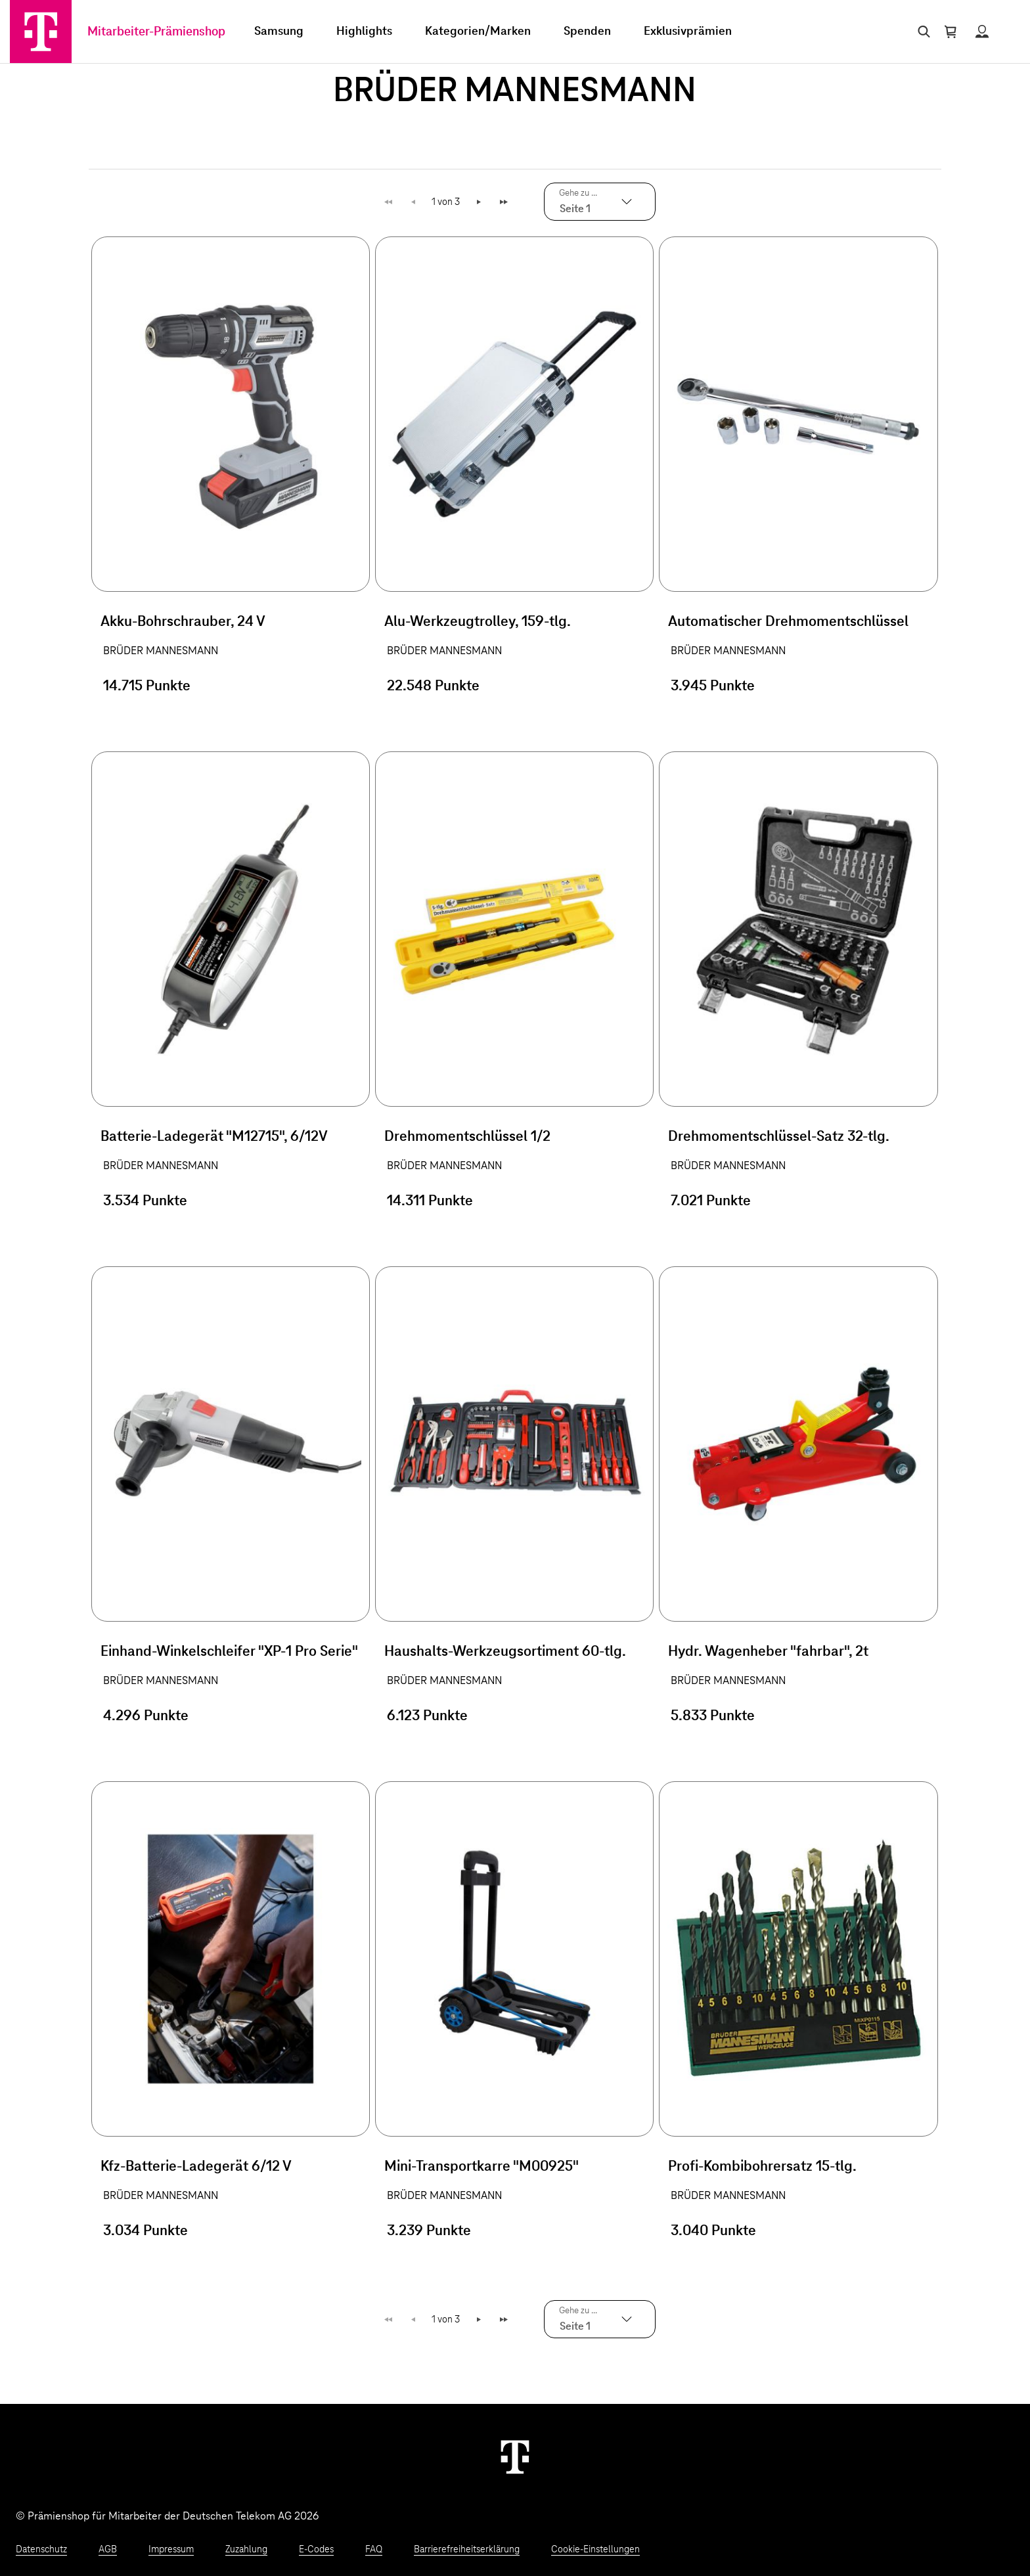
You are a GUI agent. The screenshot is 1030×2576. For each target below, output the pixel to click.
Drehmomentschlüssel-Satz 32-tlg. (778, 1137)
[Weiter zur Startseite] (515, 2456)
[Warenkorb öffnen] (950, 31)
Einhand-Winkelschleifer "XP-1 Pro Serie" (229, 1652)
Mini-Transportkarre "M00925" (481, 2167)
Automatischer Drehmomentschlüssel (788, 622)
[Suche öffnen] (921, 31)
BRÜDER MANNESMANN (160, 651)
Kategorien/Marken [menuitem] (478, 31)
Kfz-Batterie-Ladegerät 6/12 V (196, 2167)
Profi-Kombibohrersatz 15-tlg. (762, 2167)
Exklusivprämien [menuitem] (688, 31)
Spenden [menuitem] (587, 31)
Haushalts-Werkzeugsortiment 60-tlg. (505, 1652)
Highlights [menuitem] (364, 31)
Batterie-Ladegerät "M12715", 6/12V (214, 1137)
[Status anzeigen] (982, 31)
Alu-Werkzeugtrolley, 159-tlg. (477, 622)
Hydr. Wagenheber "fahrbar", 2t (768, 1652)
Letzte (504, 201)
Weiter (479, 201)
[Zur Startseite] (40, 31)
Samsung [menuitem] (278, 31)
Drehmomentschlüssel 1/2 (467, 1137)
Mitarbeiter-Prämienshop (156, 32)
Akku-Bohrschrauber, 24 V (183, 622)
